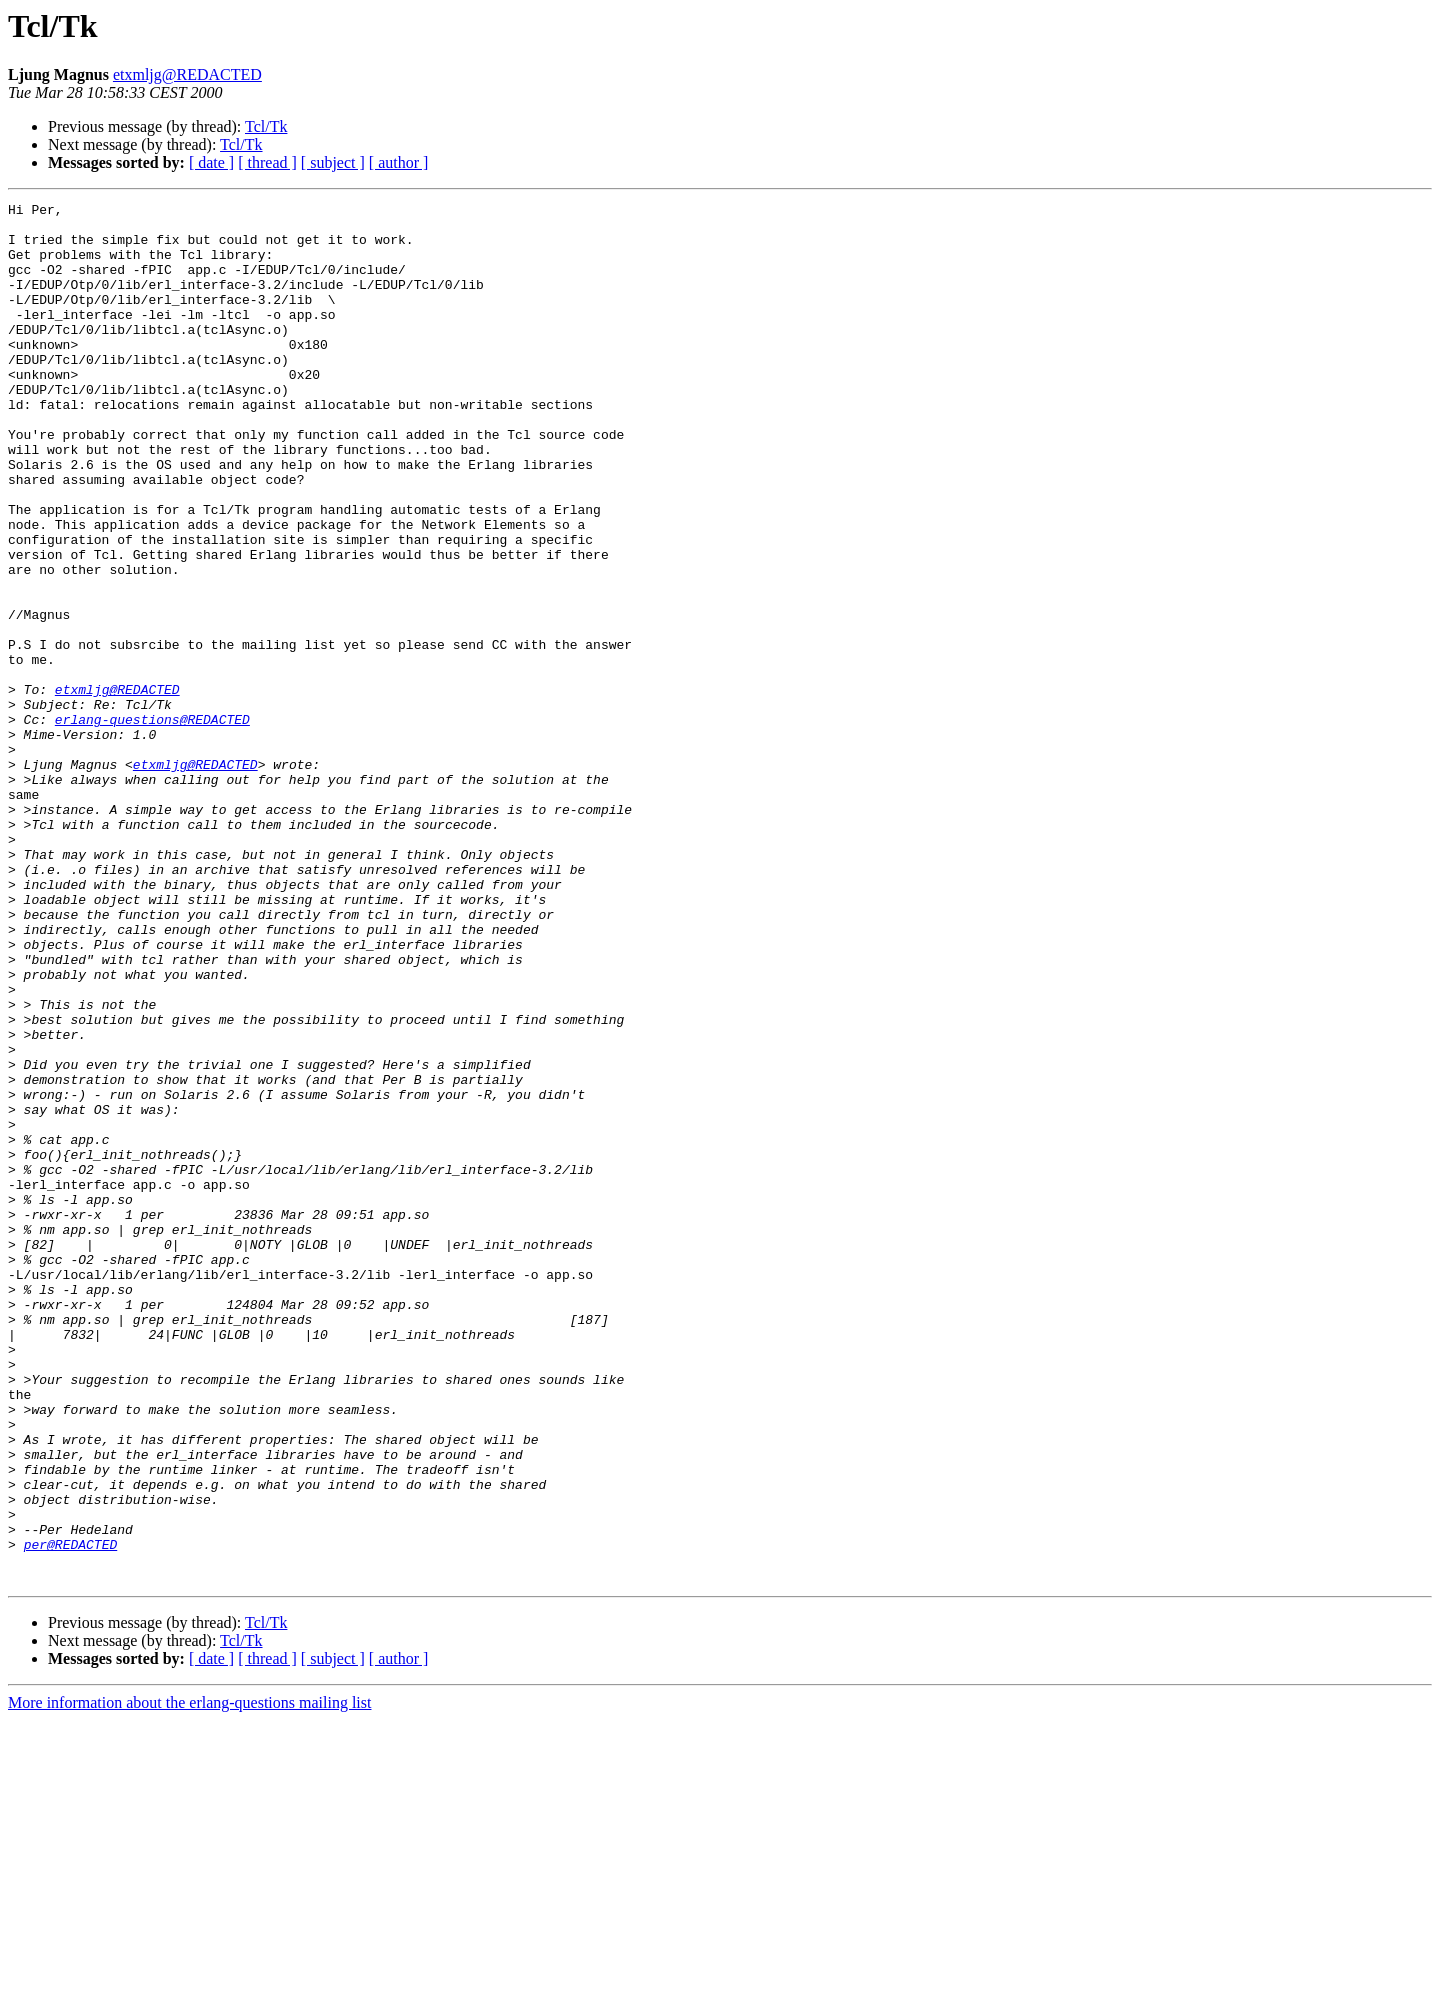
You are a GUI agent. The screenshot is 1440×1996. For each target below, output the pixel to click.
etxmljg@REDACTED (187, 74)
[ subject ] (333, 162)
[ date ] (211, 162)
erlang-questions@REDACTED (152, 824)
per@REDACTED (71, 1814)
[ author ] (399, 162)
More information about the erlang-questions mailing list (189, 1978)
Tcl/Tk (266, 126)
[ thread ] (267, 162)
